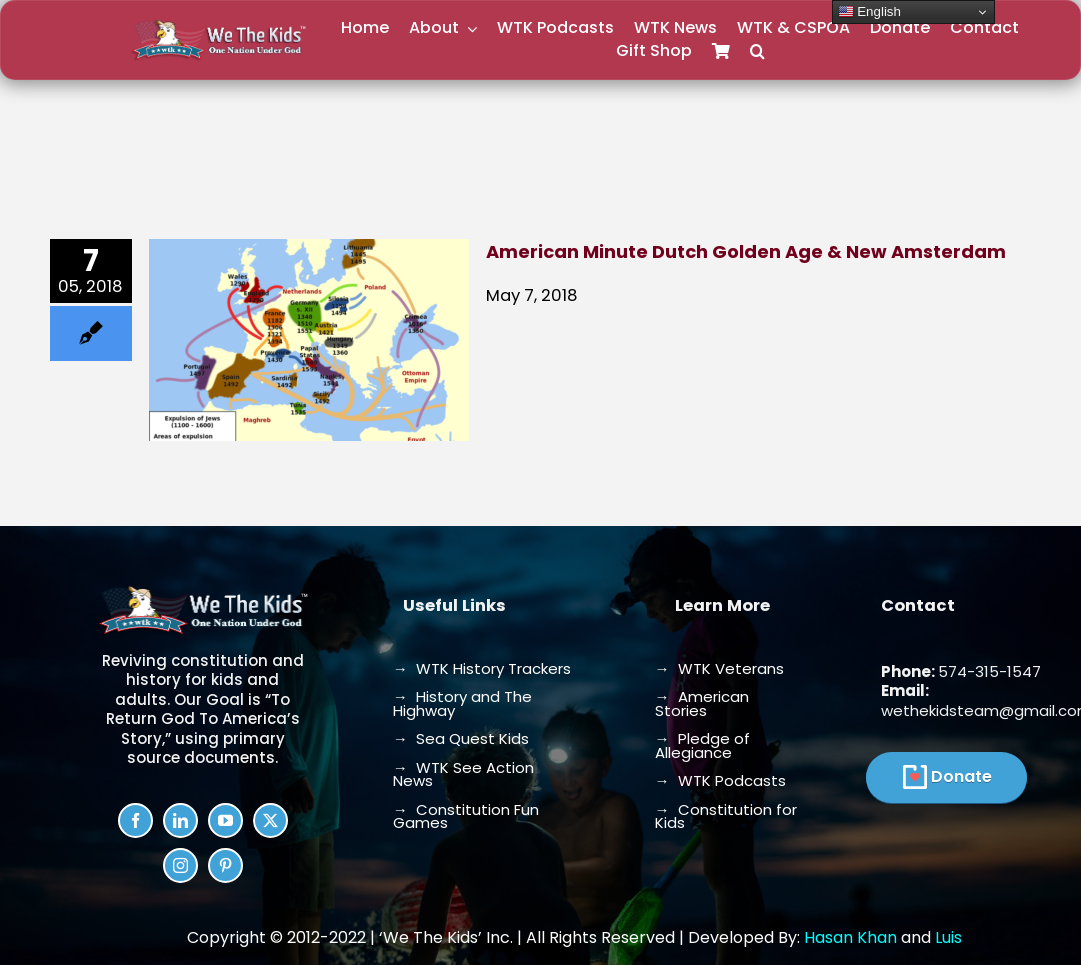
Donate (961, 776)
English (869, 12)
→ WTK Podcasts (720, 780)
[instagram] (180, 865)
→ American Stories (702, 703)
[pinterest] (225, 865)
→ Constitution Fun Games (466, 816)
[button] (757, 51)
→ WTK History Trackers (482, 668)
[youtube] (225, 820)
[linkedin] (180, 820)
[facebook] (135, 820)
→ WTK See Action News (463, 774)
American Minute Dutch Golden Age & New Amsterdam (746, 251)
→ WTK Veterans (719, 668)
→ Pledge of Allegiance (702, 745)
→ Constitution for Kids (726, 816)
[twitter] (270, 820)
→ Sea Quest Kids (461, 738)
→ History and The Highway (462, 703)
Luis (948, 937)
